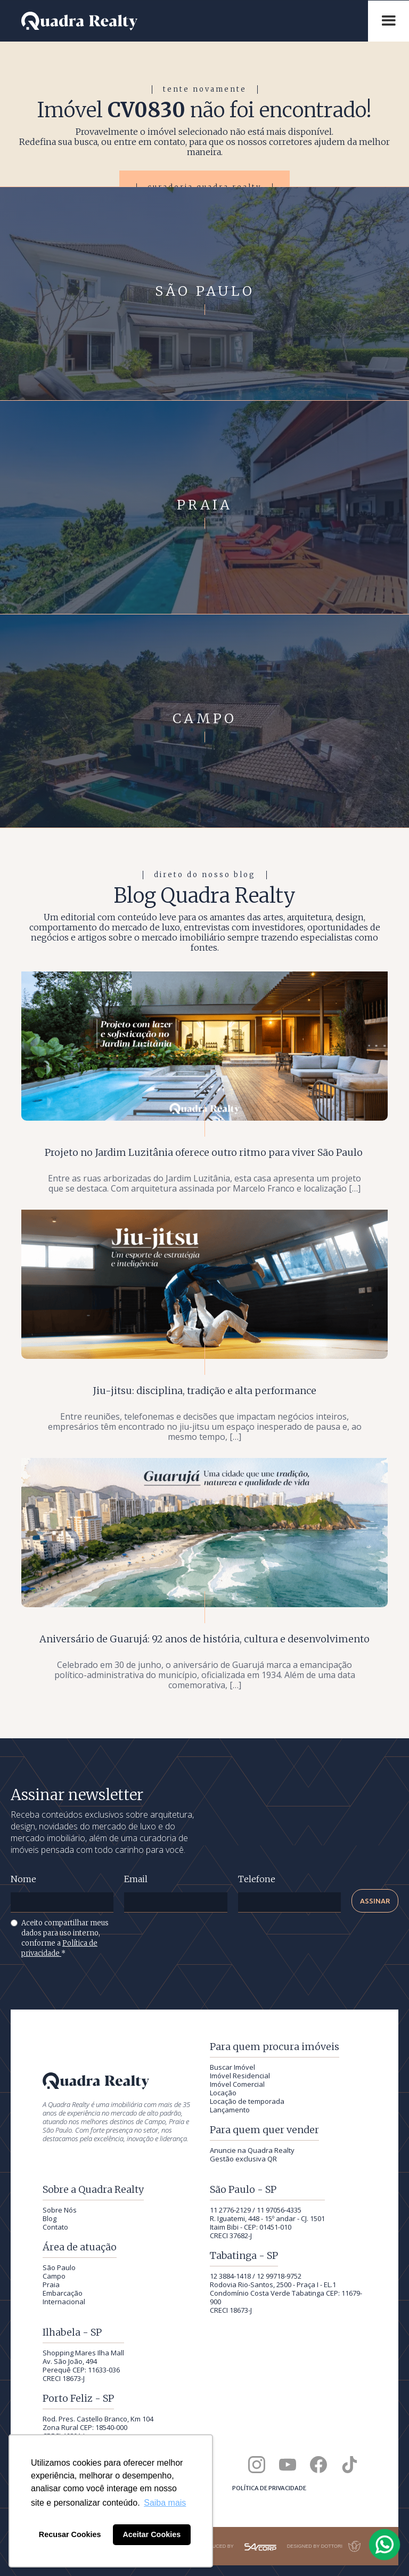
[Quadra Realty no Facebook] (318, 2464)
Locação (223, 2092)
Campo (54, 2276)
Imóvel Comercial (237, 2084)
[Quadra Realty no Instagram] (256, 2464)
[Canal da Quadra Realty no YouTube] (287, 2464)
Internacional (64, 2301)
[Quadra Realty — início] (189, 21)
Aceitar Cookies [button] (151, 2534)
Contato (55, 2227)
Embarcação (63, 2293)
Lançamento (230, 2110)
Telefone (256, 1879)
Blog (49, 2218)
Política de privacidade (269, 2488)
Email (136, 1879)
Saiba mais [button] (165, 2502)
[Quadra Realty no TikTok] (349, 2464)
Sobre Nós (60, 2210)
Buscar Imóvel (232, 2067)
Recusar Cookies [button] (70, 2534)
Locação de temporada (247, 2101)
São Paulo (59, 2267)
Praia (51, 2284)
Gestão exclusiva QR (243, 2159)
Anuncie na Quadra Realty (252, 2150)
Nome (23, 1879)
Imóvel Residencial (240, 2075)
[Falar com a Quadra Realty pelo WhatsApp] (385, 2544)
